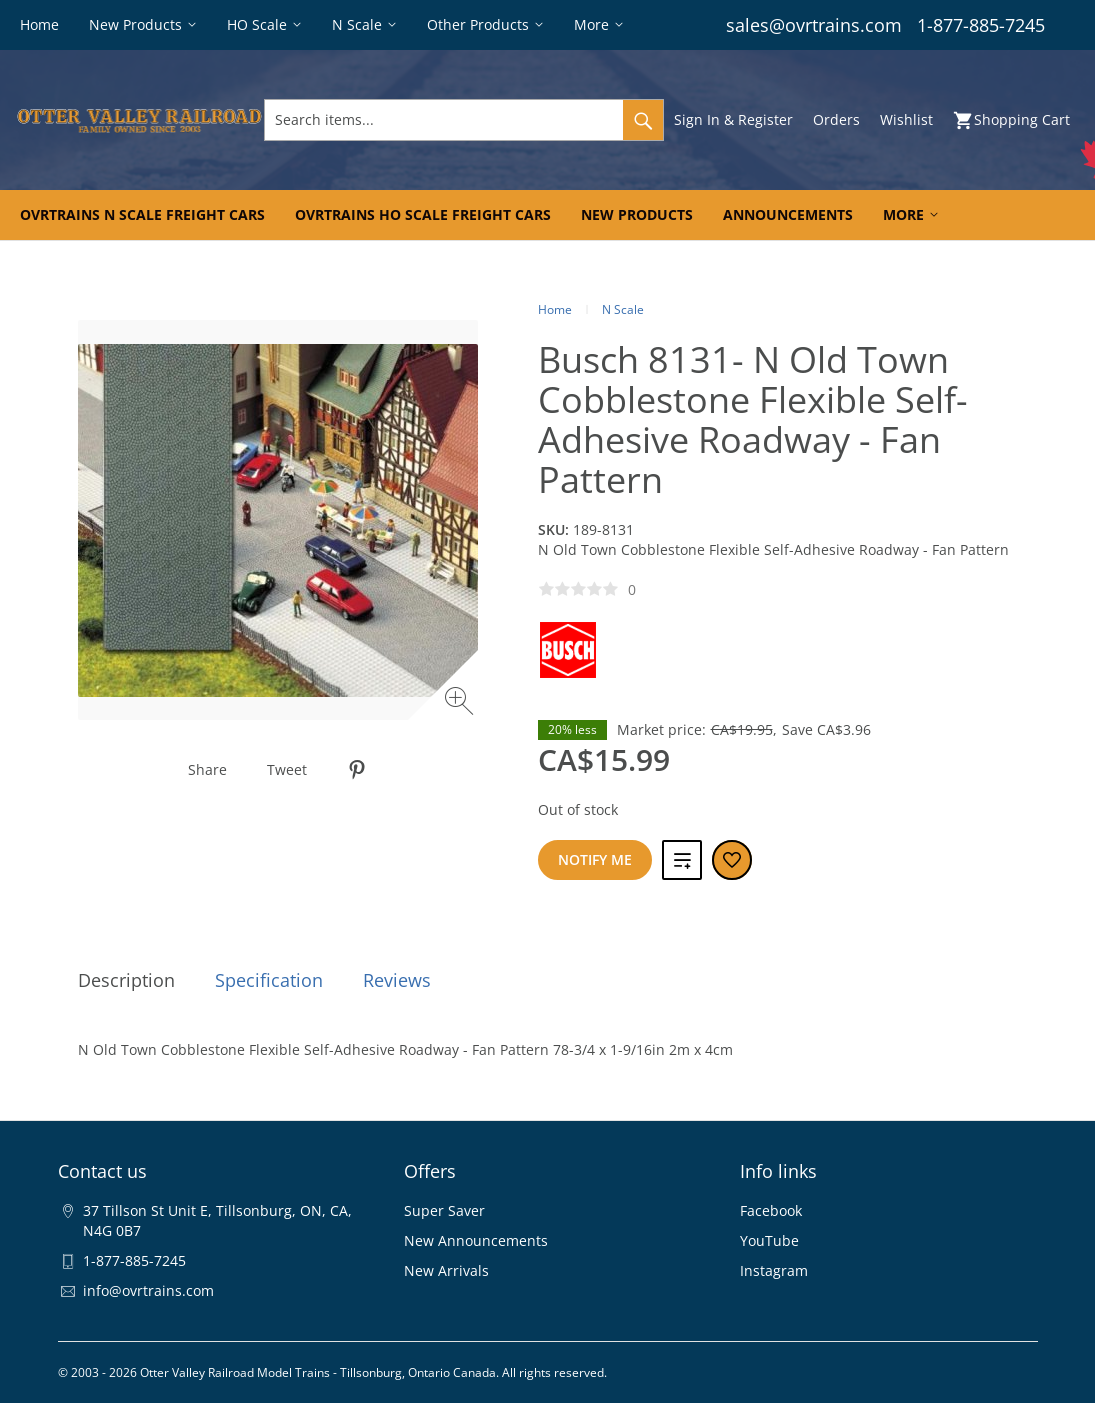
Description (126, 980)
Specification (269, 980)
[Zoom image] (461, 703)
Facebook (771, 1210)
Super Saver (444, 1210)
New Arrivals (446, 1270)
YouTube (769, 1240)
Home (555, 309)
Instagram (774, 1270)
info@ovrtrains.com (148, 1290)
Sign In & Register (733, 119)
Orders (836, 119)
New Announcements (476, 1240)
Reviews (397, 980)
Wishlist (906, 119)
